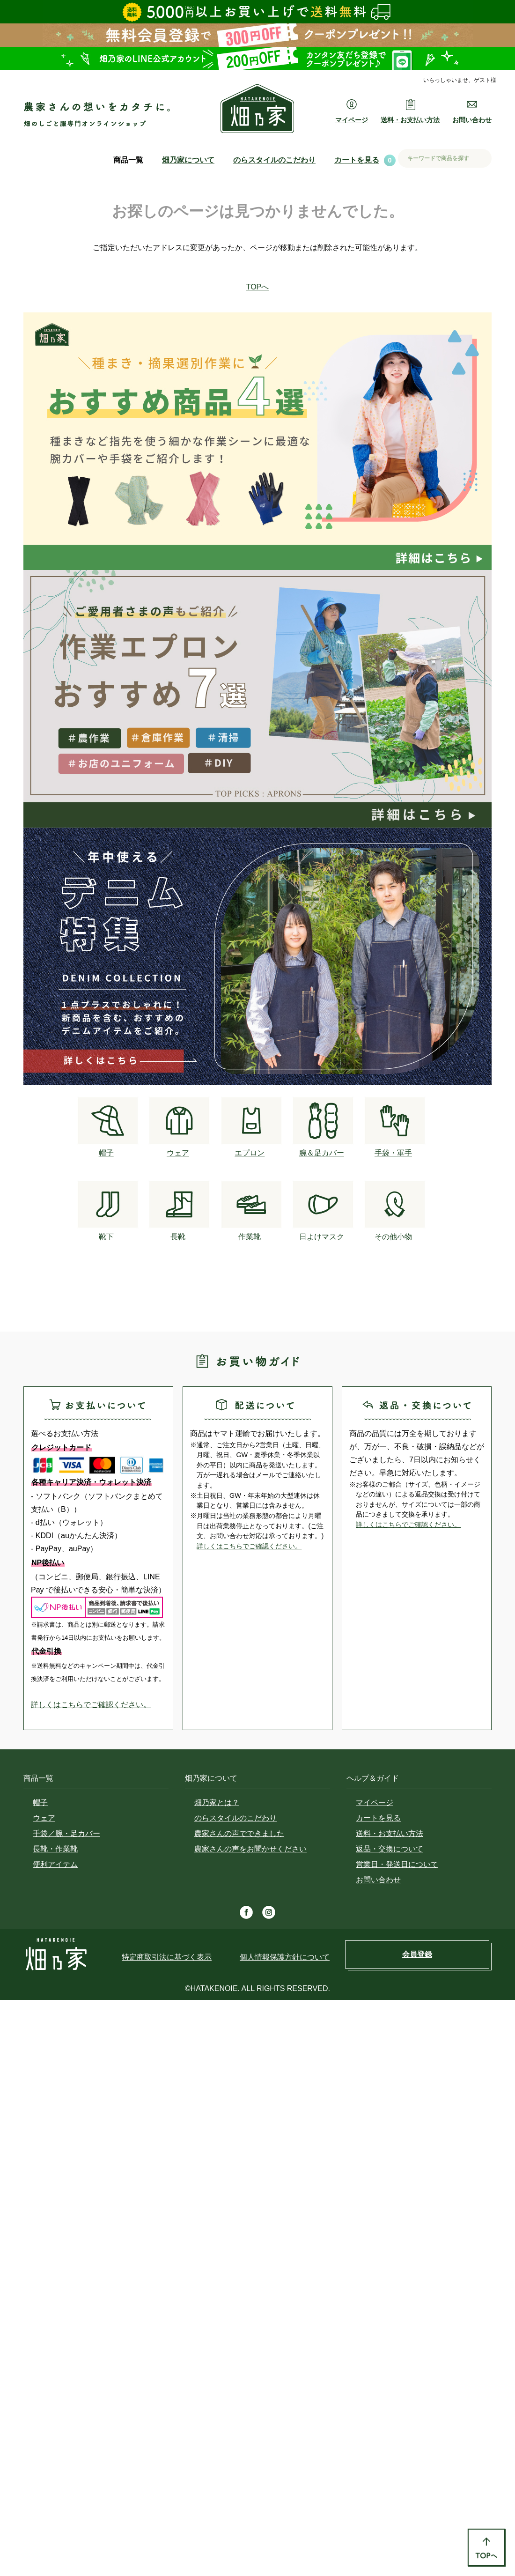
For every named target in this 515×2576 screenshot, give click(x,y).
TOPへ (257, 287)
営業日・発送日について (397, 1864)
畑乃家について (188, 160)
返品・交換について (389, 1849)
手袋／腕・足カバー (66, 1833)
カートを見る (356, 160)
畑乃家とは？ (216, 1802)
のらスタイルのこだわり (274, 160)
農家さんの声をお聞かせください (250, 1849)
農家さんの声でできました (239, 1833)
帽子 (40, 1802)
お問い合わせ (378, 1880)
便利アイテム (55, 1864)
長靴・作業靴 (55, 1849)
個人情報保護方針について (285, 1957)
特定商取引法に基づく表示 (167, 1957)
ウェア (44, 1818)
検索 (481, 159)
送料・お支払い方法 (389, 1833)
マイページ (374, 1802)
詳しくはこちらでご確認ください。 (91, 1705)
